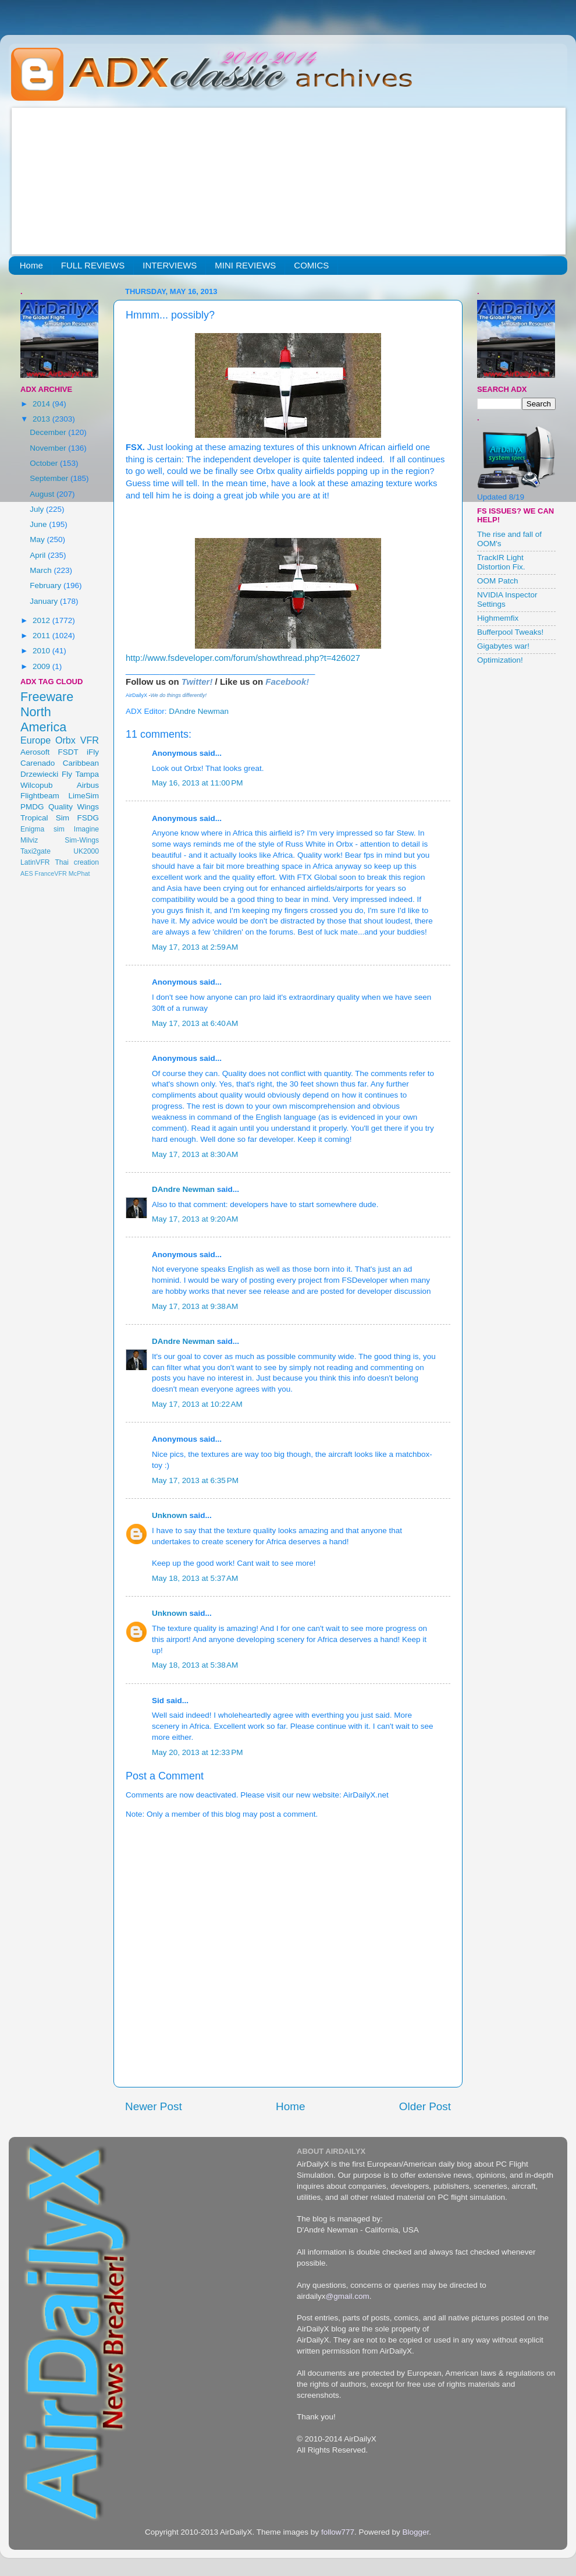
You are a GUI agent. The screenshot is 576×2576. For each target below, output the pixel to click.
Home (31, 265)
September (50, 478)
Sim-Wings (82, 840)
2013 (42, 419)
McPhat (79, 873)
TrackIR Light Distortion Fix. (501, 562)
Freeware (46, 696)
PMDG (32, 806)
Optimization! (500, 660)
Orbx (65, 740)
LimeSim (83, 795)
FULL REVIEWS (93, 265)
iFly (93, 752)
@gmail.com (347, 2296)
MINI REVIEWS (245, 265)
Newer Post (153, 2106)
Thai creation (77, 862)
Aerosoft (34, 752)
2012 (42, 620)
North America (43, 719)
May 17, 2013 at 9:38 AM (195, 1306)
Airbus (88, 785)
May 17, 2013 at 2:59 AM (195, 947)
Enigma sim (42, 829)
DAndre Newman (183, 1189)
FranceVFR (51, 873)
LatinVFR (35, 862)
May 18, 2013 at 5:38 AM (195, 1665)
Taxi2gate (35, 851)
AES (26, 873)
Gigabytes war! (503, 646)
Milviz (29, 840)
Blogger (415, 2532)
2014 (42, 403)
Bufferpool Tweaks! (510, 632)
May (38, 539)
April (39, 555)
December (49, 432)
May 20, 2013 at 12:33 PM (197, 1752)
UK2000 (86, 851)
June (39, 524)
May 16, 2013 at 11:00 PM (197, 783)
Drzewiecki (39, 774)
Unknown (169, 1515)
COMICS (311, 265)
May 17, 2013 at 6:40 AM (195, 1023)
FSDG (88, 817)
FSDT (68, 752)
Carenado (37, 763)
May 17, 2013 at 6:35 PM (195, 1480)
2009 (42, 666)
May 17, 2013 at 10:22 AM (197, 1404)
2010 (42, 650)
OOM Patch (497, 580)
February (46, 585)
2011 (42, 635)
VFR (89, 740)
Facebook (285, 682)
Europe (35, 740)
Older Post (425, 2106)
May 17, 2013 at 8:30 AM (195, 1154)
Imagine (86, 829)
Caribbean (81, 763)
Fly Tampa (80, 774)
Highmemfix (497, 618)
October (45, 463)
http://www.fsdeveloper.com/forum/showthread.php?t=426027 (243, 658)
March (42, 570)
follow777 (337, 2532)
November (49, 448)
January (45, 601)
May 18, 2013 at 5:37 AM (195, 1578)
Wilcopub (36, 785)
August (43, 494)
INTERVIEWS (170, 265)
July (38, 509)
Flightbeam (39, 795)
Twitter (196, 682)
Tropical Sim (44, 817)
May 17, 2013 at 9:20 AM (195, 1219)
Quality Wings (73, 806)
